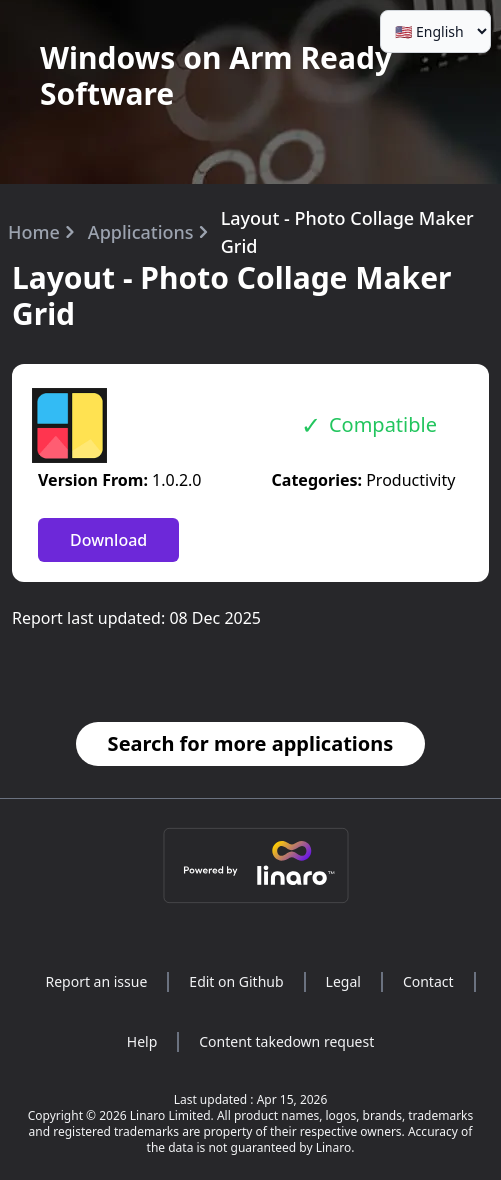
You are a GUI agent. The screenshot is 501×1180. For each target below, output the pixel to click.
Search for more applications (251, 743)
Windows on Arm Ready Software (216, 75)
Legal (343, 981)
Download (108, 540)
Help (142, 1041)
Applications (141, 232)
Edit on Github (236, 981)
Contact (428, 981)
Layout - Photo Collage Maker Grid (347, 232)
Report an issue (96, 981)
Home (34, 232)
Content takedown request (286, 1041)
